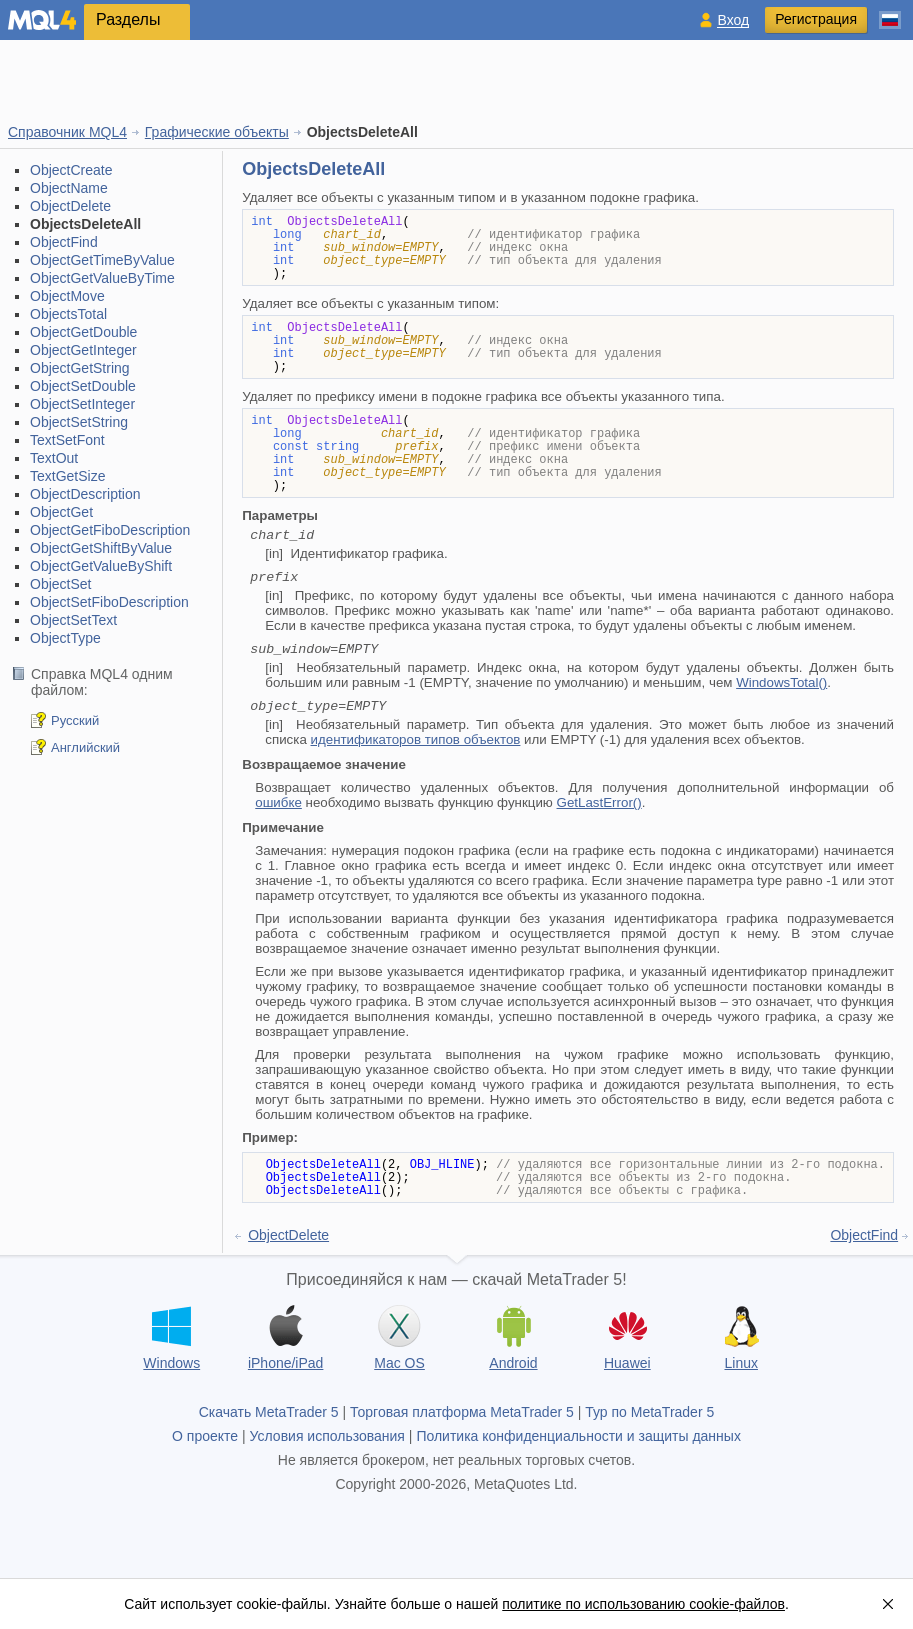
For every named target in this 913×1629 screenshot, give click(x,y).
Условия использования (327, 1436)
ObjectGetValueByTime (102, 278)
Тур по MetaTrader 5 (649, 1412)
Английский (85, 747)
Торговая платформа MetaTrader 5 (462, 1412)
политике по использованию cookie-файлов (643, 1604)
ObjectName (69, 188)
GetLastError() (599, 802)
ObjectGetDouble (83, 332)
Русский (75, 720)
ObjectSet (60, 584)
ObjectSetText (73, 620)
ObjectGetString (80, 368)
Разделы (128, 19)
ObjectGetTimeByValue (102, 260)
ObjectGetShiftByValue (101, 548)
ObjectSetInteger (82, 404)
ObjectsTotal (68, 314)
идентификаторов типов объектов (416, 739)
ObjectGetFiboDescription (110, 530)
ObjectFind (64, 242)
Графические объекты (217, 132)
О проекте (205, 1436)
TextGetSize (67, 476)
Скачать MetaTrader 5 (269, 1412)
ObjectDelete (70, 206)
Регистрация (816, 19)
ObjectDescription (85, 494)
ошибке (278, 802)
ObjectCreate (71, 170)
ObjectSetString (79, 422)
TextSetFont (67, 440)
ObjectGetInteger (83, 350)
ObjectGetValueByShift (101, 566)
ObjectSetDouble (83, 386)
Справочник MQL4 (67, 132)
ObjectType (65, 638)
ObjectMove (67, 296)
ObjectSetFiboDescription (109, 602)
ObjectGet (61, 512)
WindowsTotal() (781, 682)
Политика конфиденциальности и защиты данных (578, 1436)
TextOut (54, 458)
